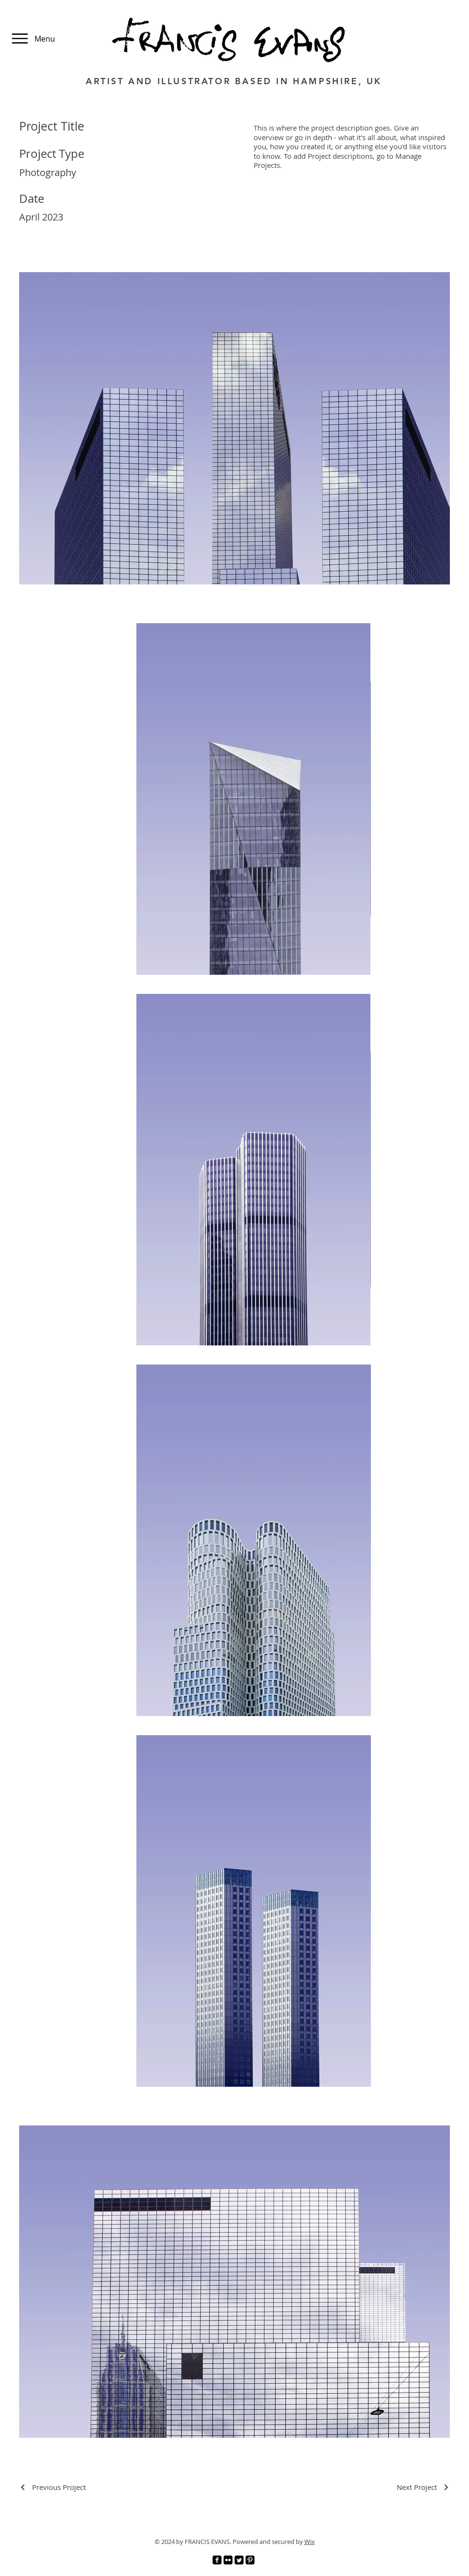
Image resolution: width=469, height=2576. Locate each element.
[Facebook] (217, 2560)
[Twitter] (239, 2560)
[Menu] (27, 38)
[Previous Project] (52, 2487)
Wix (309, 2541)
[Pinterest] (250, 2560)
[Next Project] (423, 2487)
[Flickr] (228, 2560)
